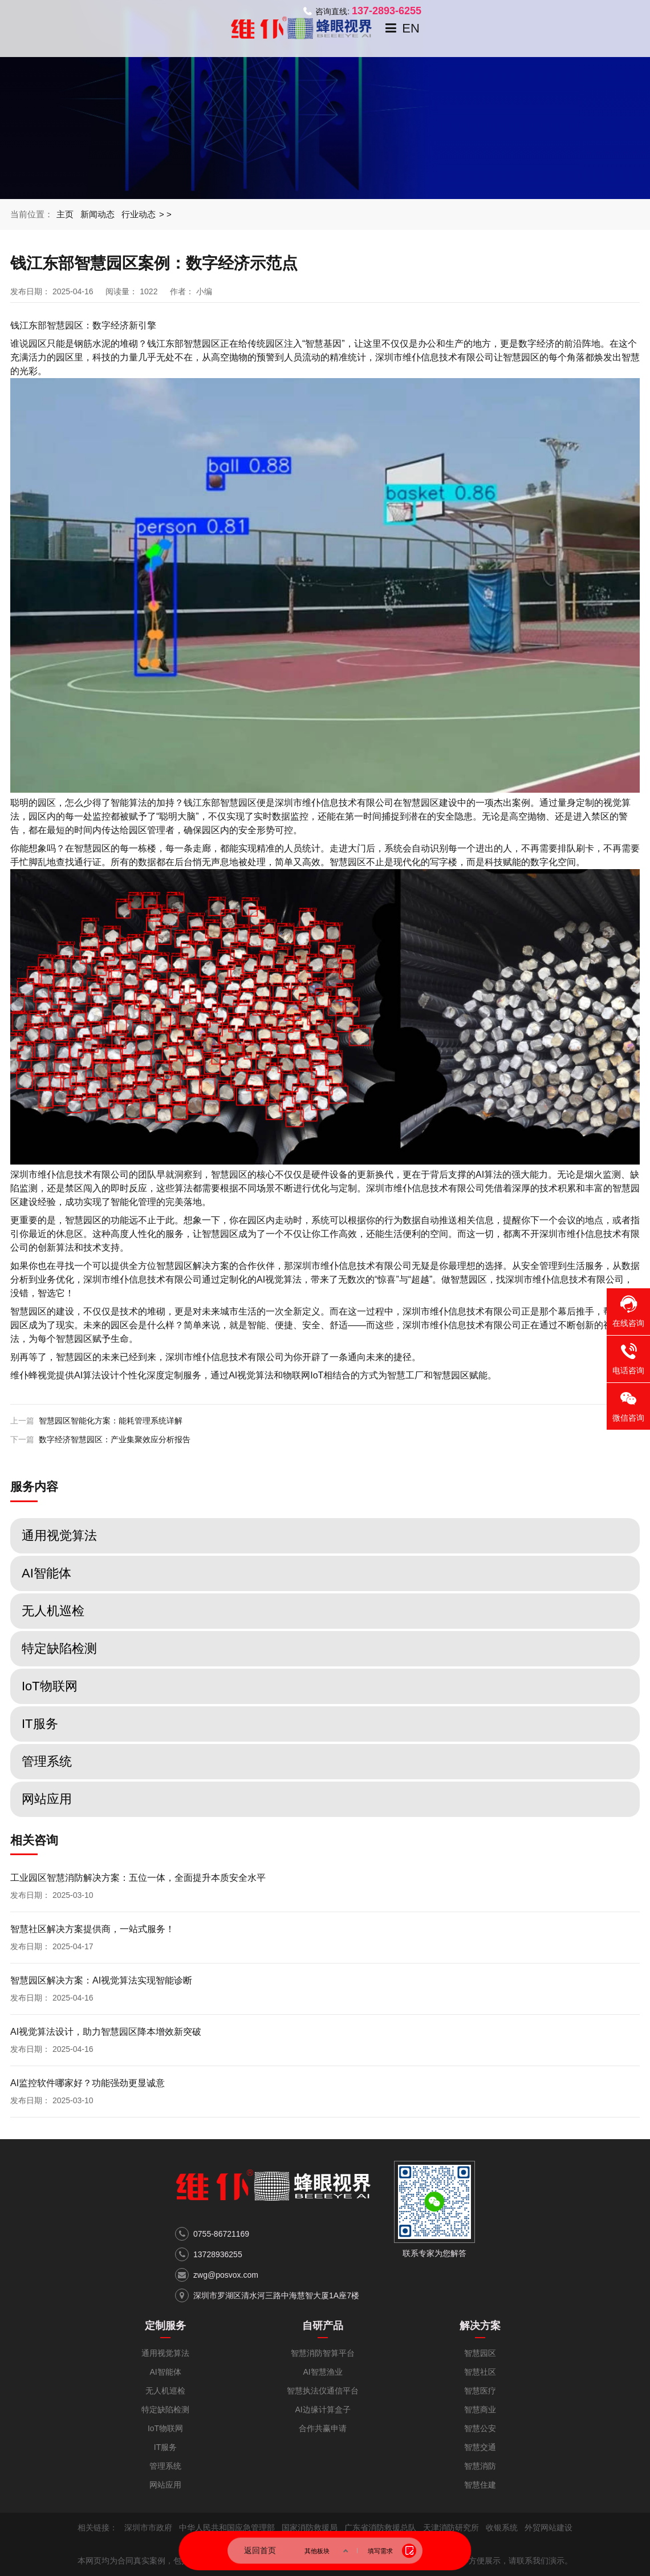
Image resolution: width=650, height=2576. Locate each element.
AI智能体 (165, 2371)
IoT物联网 (165, 2428)
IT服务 (165, 2447)
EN (411, 28)
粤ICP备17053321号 (252, 2544)
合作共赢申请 (323, 2428)
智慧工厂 (405, 1375)
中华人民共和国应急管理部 (227, 2527)
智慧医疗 (480, 2390)
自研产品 (322, 2325)
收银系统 (502, 2527)
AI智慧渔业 (322, 2371)
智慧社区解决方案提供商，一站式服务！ (92, 1929)
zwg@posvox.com (225, 2274)
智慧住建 (480, 2484)
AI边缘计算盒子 (322, 2409)
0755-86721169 (221, 2233)
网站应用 (165, 2484)
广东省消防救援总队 (380, 2527)
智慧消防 (480, 2465)
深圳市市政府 (148, 2527)
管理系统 (165, 2465)
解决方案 (480, 2325)
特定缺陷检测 (165, 2409)
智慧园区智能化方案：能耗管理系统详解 (110, 1420)
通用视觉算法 (165, 2353)
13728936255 (217, 2254)
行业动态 (138, 214)
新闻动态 (97, 214)
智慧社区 (480, 2371)
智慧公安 (480, 2428)
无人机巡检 (165, 2390)
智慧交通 (480, 2447)
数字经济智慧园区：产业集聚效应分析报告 (114, 1439)
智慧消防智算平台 (323, 2353)
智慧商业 (480, 2409)
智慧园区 (451, 1375)
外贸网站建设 (548, 2527)
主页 (65, 214)
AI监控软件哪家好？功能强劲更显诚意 (87, 2083)
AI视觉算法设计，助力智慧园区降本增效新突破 (105, 2032)
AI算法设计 (96, 1375)
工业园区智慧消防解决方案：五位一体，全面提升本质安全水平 (138, 1878)
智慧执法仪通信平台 (323, 2390)
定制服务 (165, 2325)
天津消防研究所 (451, 2527)
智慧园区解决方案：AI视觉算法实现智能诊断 (101, 1980)
